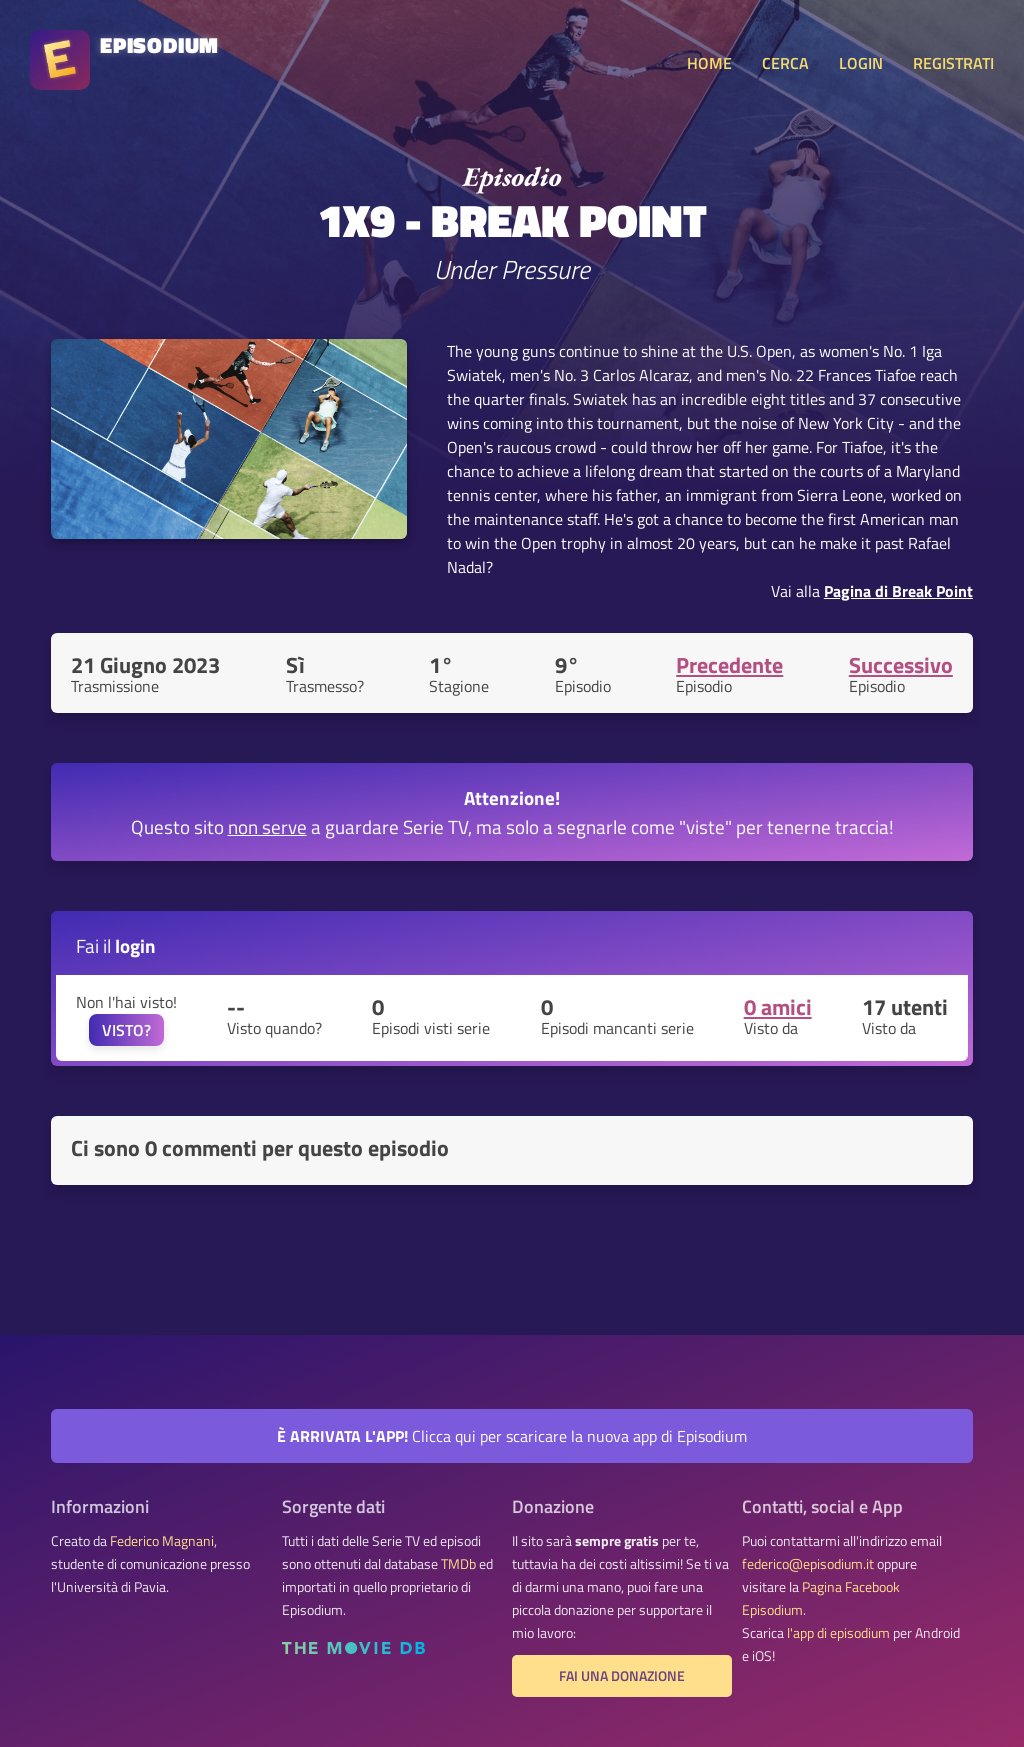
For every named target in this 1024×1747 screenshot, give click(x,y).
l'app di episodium (838, 1633)
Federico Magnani (162, 1541)
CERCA (785, 63)
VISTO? (126, 1030)
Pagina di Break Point (898, 591)
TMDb (458, 1564)
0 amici (778, 1007)
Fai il (116, 945)
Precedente (729, 665)
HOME (709, 63)
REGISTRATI (953, 63)
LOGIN (861, 63)
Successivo (901, 665)
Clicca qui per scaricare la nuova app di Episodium (512, 1436)
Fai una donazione (622, 1676)
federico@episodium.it (808, 1564)
